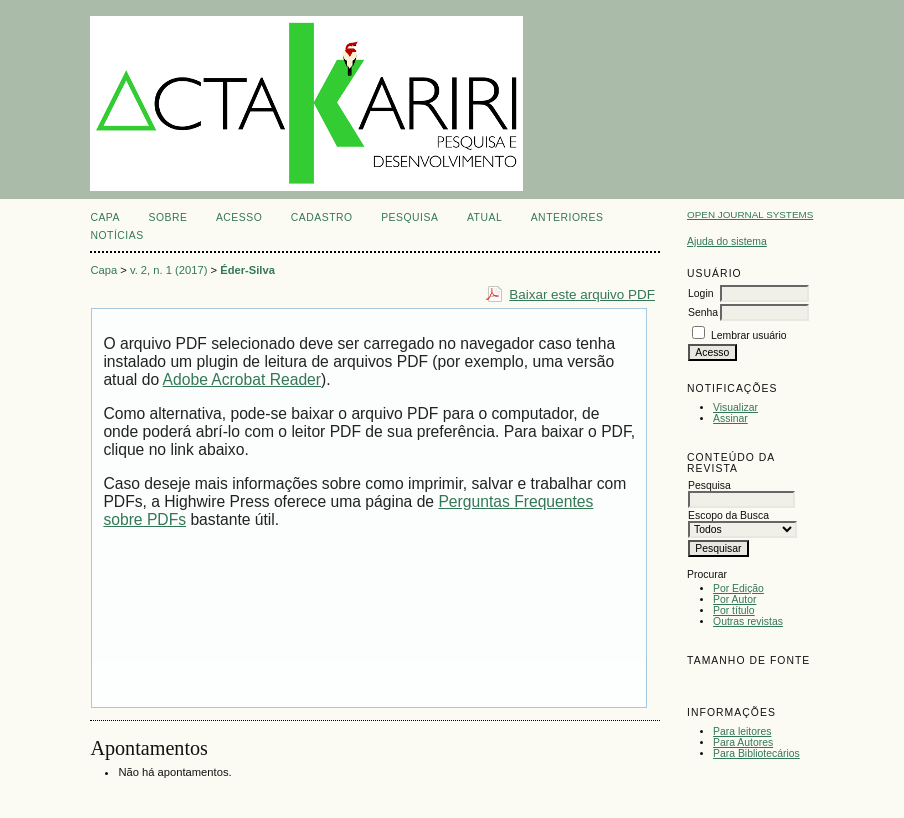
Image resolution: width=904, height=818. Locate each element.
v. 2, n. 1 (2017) (169, 270)
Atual (484, 217)
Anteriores (567, 217)
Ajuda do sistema (727, 241)
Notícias (116, 235)
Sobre (167, 217)
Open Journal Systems (750, 214)
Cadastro (322, 217)
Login (700, 293)
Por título (734, 610)
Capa (105, 217)
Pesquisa (409, 217)
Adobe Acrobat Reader (242, 379)
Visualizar (735, 407)
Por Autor (734, 599)
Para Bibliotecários (756, 753)
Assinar (730, 418)
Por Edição (738, 588)
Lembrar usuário (749, 335)
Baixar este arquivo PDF (582, 294)
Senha (703, 312)
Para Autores (743, 742)
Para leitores (742, 731)
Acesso (239, 217)
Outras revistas (748, 621)
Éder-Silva (247, 270)
